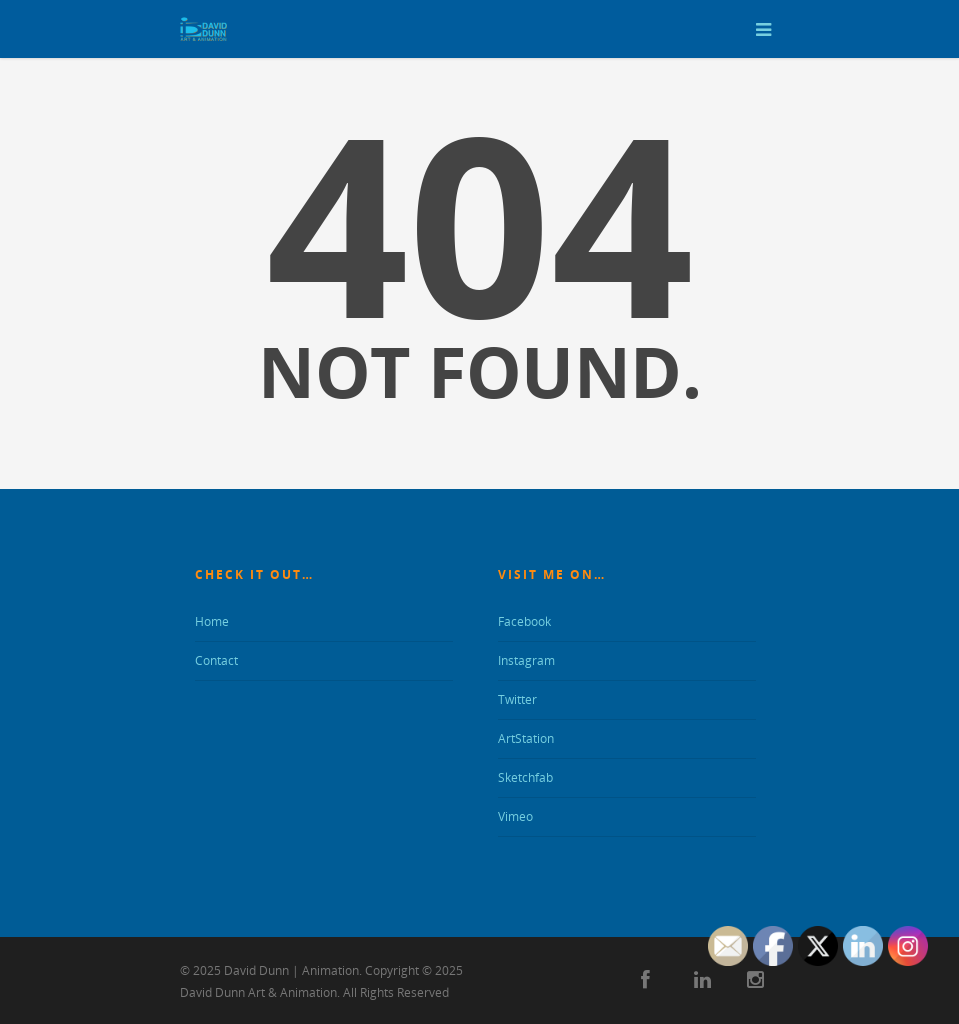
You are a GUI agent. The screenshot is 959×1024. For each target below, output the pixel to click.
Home (212, 621)
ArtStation (526, 738)
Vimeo (515, 816)
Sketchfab (525, 777)
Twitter (517, 699)
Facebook (524, 621)
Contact (216, 660)
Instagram (526, 660)
